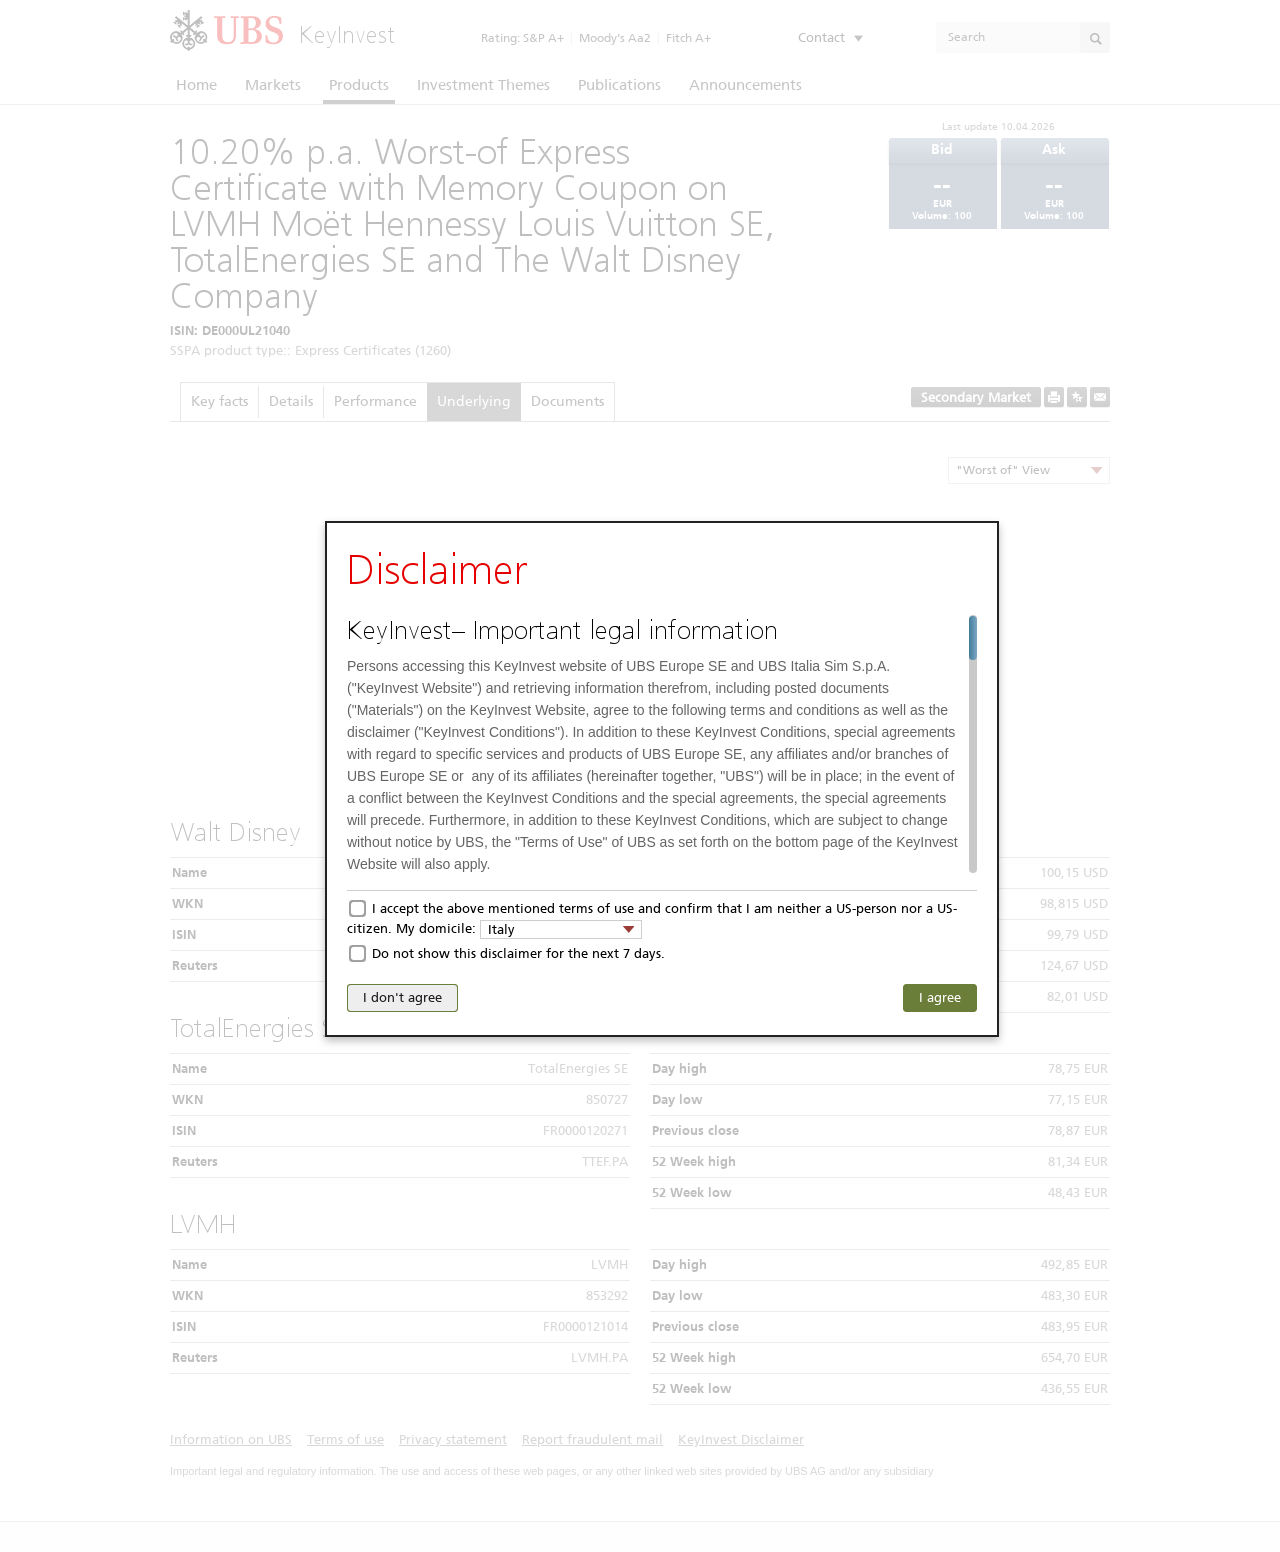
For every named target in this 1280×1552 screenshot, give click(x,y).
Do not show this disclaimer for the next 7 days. (518, 953)
